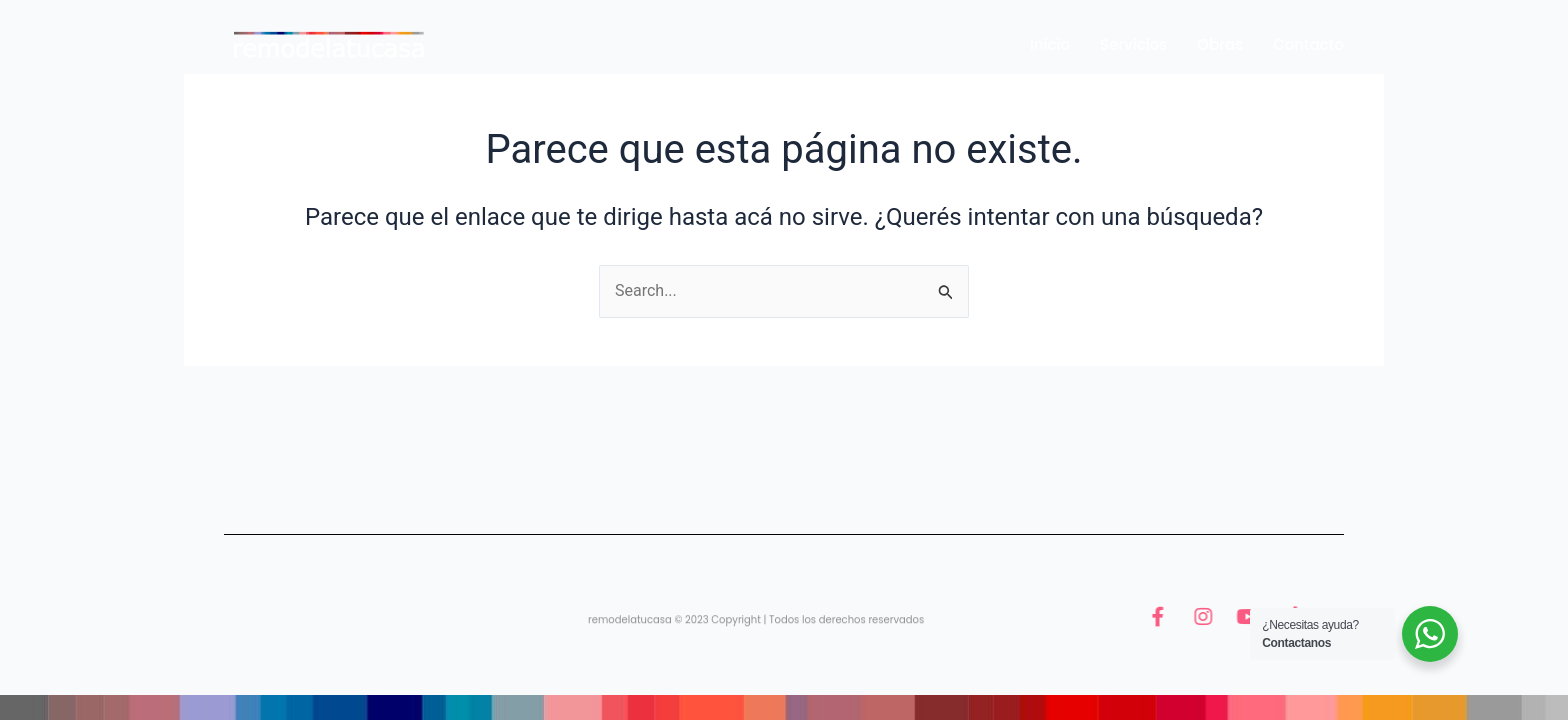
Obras (1220, 44)
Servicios (1133, 44)
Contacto (1308, 44)
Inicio (1050, 44)
